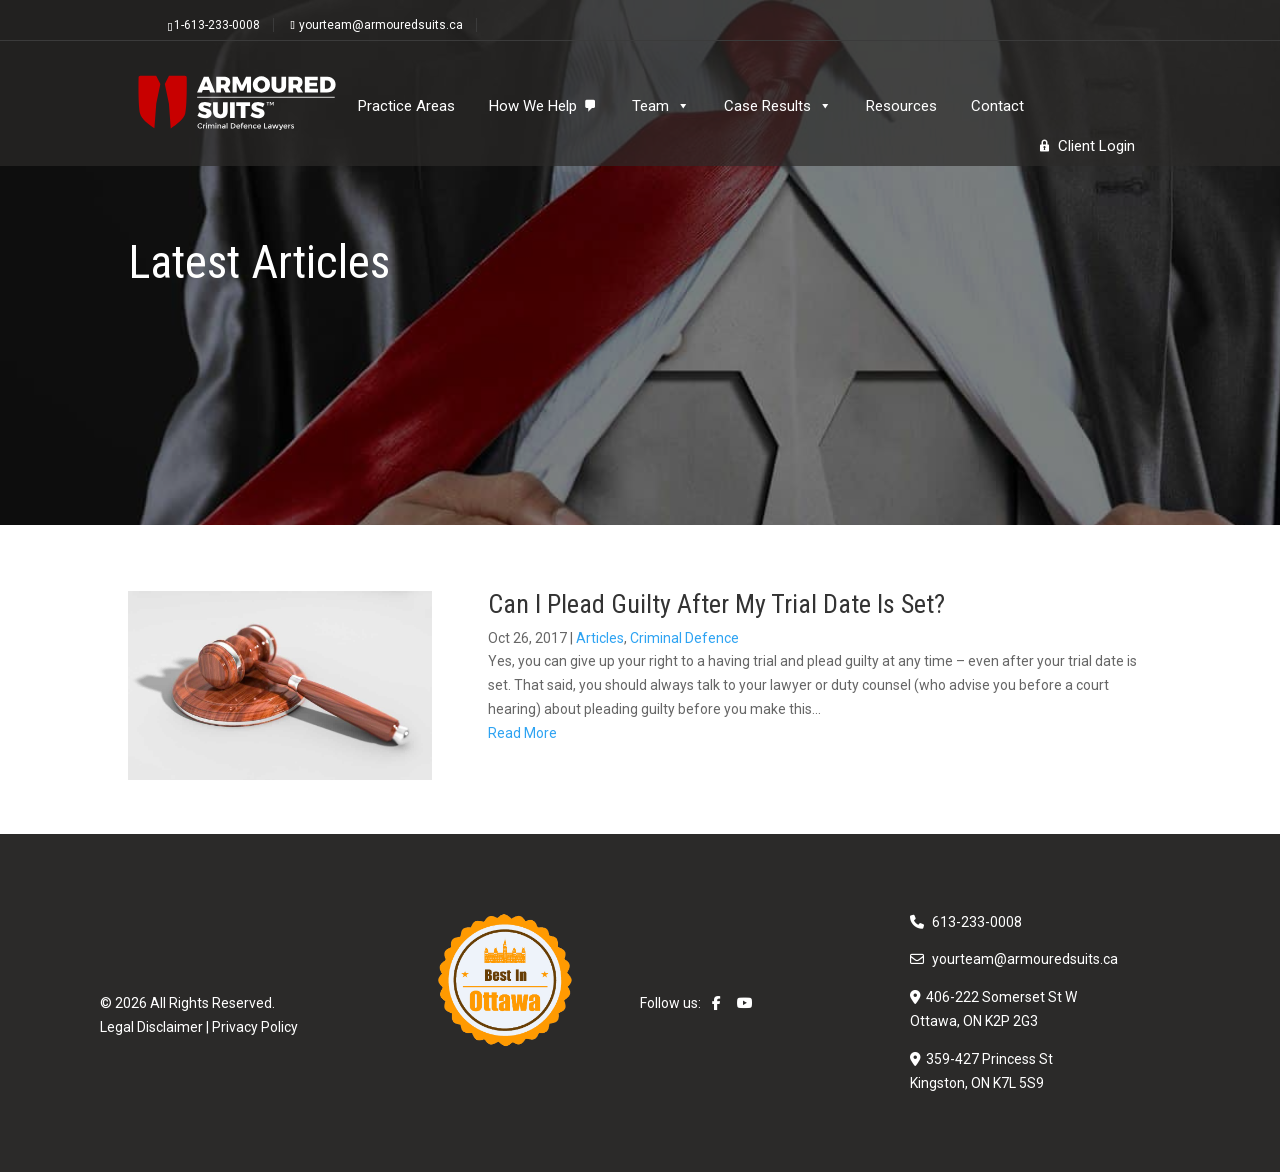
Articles (600, 638)
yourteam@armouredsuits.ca (1025, 959)
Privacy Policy (255, 1027)
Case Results (778, 106)
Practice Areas (406, 106)
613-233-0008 (977, 922)
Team (661, 106)
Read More (522, 733)
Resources (901, 106)
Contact (997, 106)
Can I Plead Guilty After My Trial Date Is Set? (716, 604)
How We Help (533, 106)
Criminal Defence (684, 638)
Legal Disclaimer (151, 1027)
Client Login (1096, 146)
